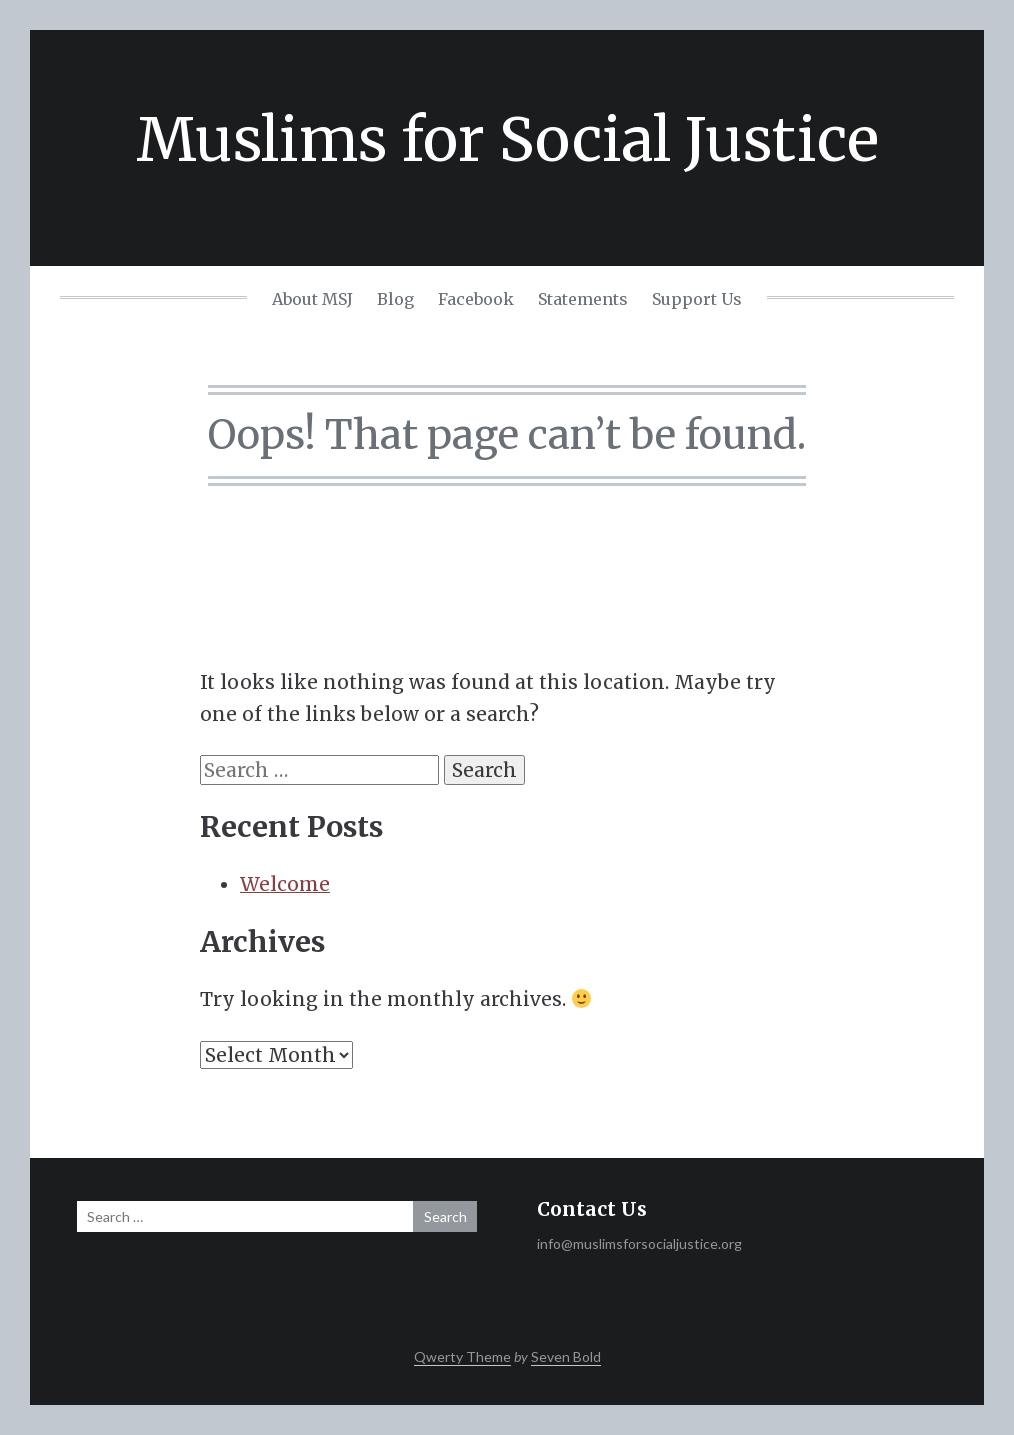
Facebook (476, 299)
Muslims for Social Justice (507, 139)
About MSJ (312, 299)
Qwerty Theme (462, 1356)
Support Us (697, 299)
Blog (395, 299)
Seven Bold (566, 1356)
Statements (583, 299)
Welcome (285, 884)
